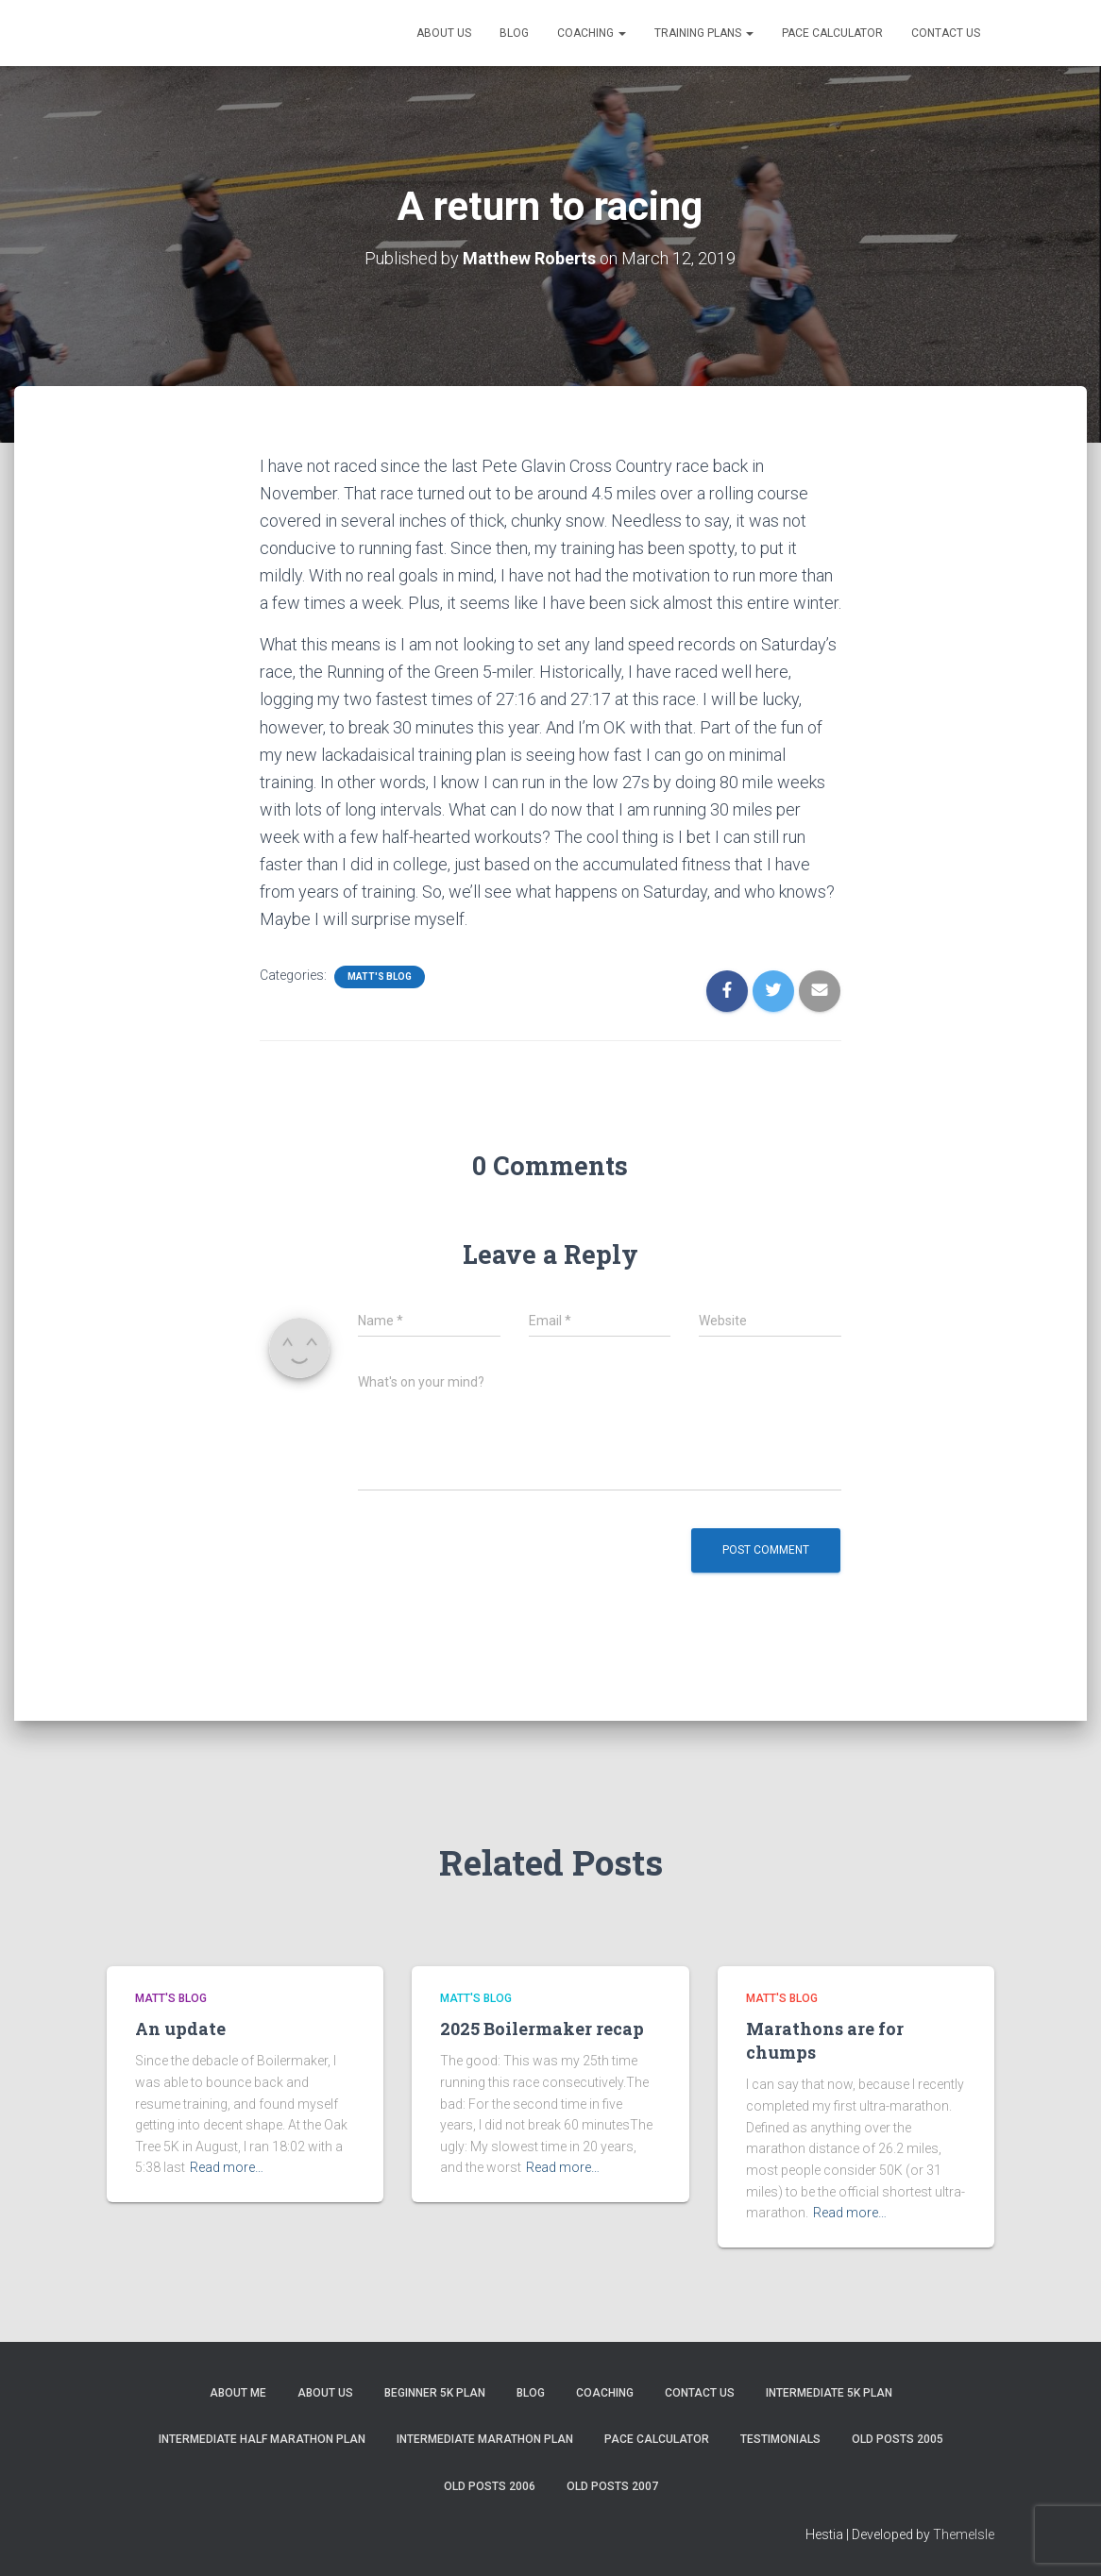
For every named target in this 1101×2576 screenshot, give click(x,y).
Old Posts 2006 (489, 2485)
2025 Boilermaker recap (542, 2027)
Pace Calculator (832, 33)
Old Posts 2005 (897, 2439)
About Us (443, 33)
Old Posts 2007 (612, 2485)
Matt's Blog (379, 976)
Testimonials (780, 2439)
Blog (514, 33)
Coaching (591, 33)
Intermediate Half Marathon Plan (262, 2439)
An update (180, 2027)
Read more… (226, 2167)
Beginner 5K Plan (434, 2392)
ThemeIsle (963, 2534)
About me (238, 2392)
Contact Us (945, 33)
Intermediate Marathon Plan (485, 2439)
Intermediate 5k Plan (829, 2392)
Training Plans (704, 33)
